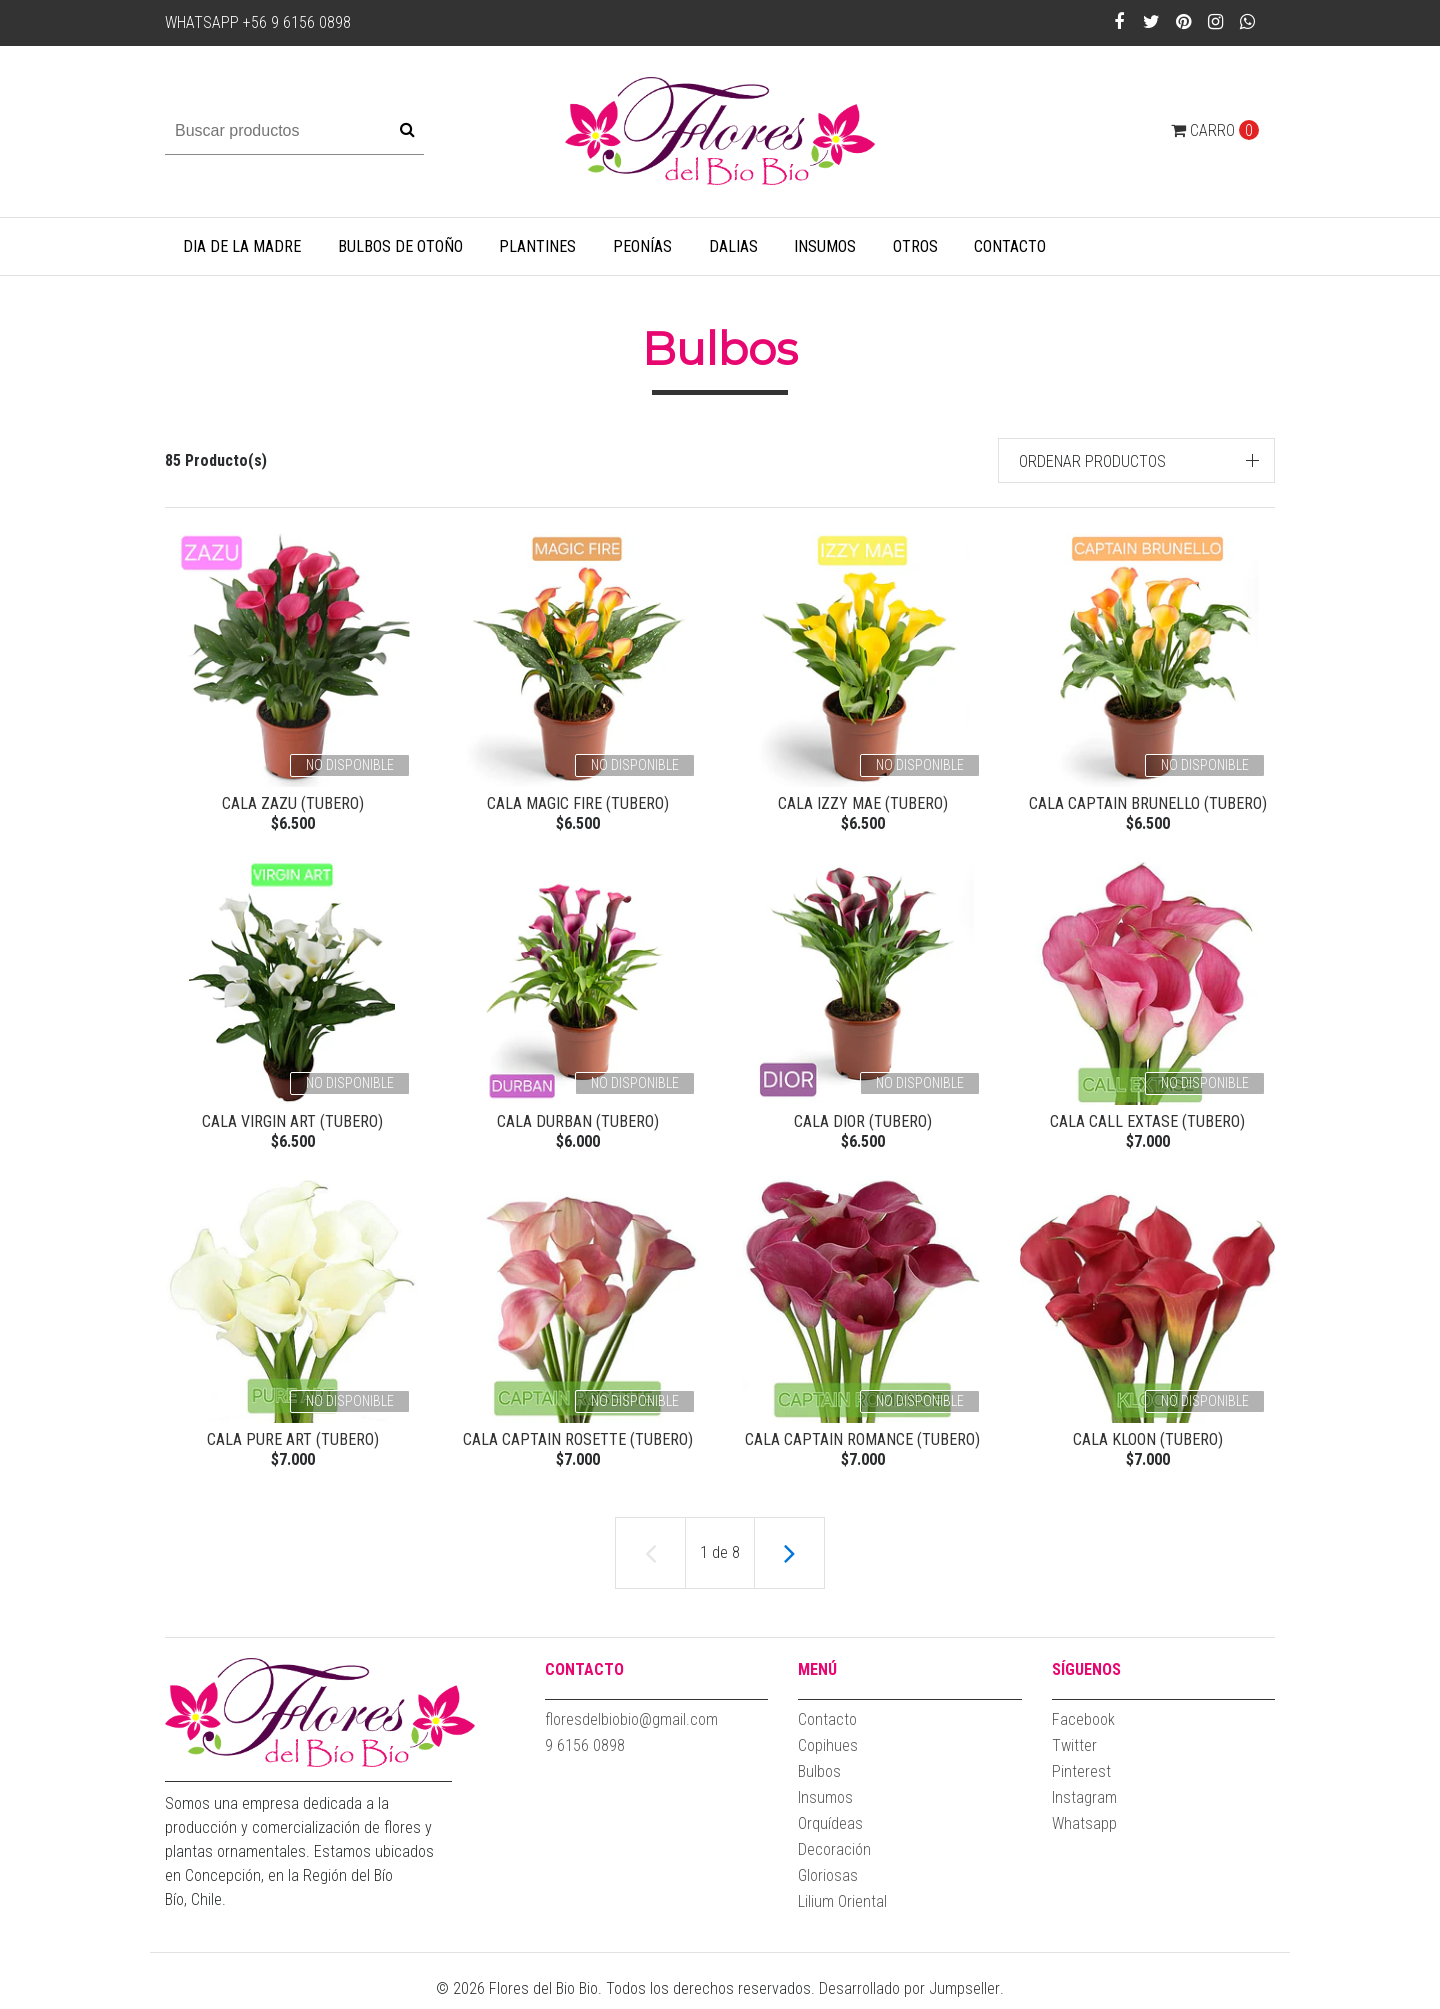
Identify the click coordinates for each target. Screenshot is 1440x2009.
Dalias (733, 246)
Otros (915, 246)
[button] (1137, 460)
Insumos (825, 246)
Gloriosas (828, 1883)
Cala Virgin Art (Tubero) (292, 1123)
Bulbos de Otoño (400, 246)
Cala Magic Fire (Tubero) (578, 803)
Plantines (537, 246)
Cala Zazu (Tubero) (293, 803)
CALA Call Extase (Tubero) (1147, 1123)
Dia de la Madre (242, 246)
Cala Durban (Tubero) (578, 1123)
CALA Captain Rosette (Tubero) (578, 1444)
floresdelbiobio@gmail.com (631, 1727)
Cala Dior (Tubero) (863, 1123)
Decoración (834, 1857)
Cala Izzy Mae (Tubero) (863, 803)
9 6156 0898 (585, 1753)
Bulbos (819, 1779)
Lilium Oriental (842, 1909)
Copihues (828, 1753)
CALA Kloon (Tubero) (1148, 1444)
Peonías (642, 246)
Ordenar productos (1092, 461)
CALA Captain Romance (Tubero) (862, 1444)
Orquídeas (830, 1831)
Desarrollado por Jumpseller (909, 1996)
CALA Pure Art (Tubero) (293, 1444)
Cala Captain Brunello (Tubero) (1148, 803)
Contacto (1010, 246)
